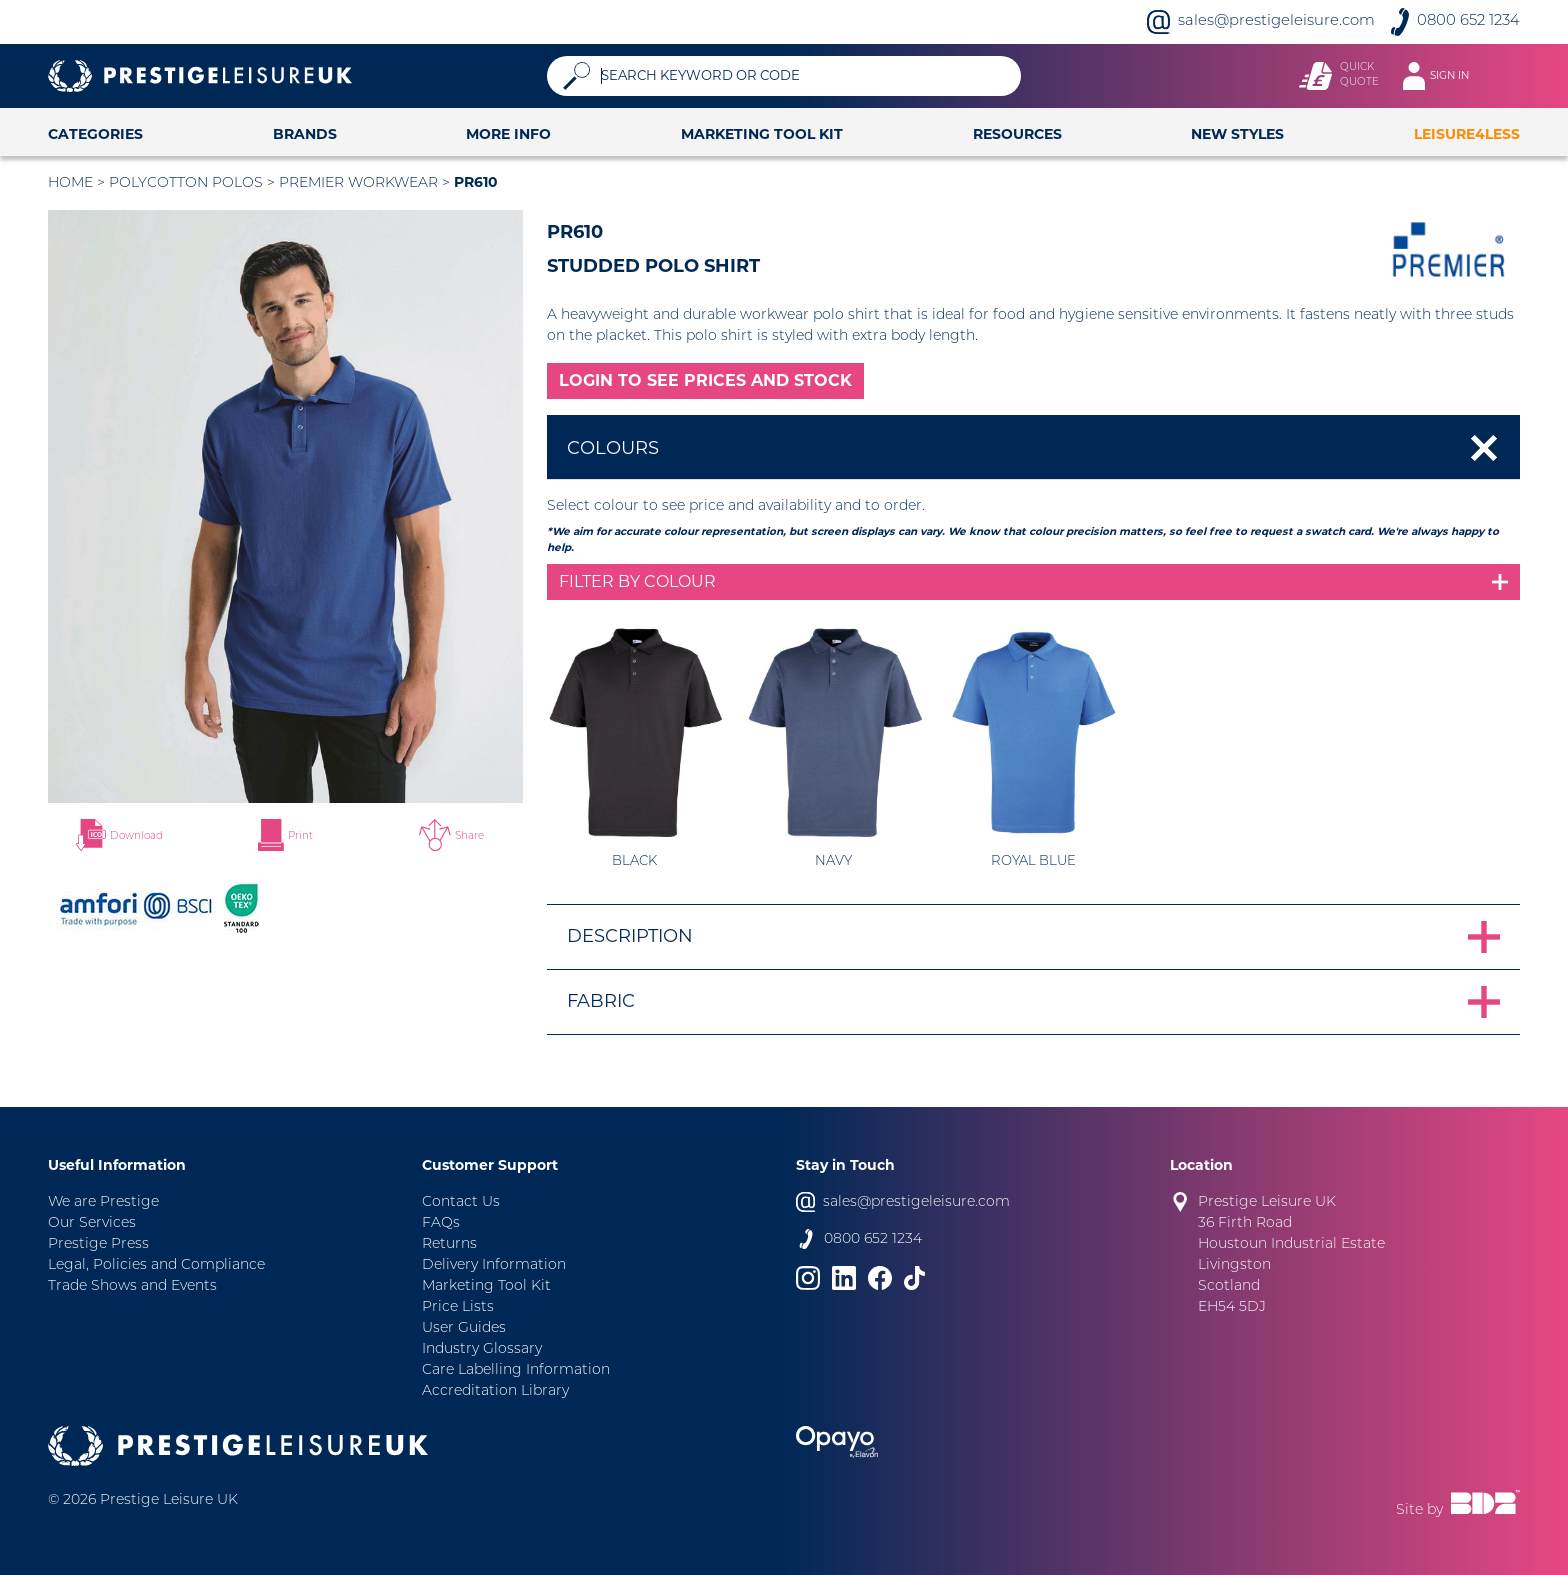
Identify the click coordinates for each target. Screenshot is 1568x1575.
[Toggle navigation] (1445, 76)
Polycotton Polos (186, 183)
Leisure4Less (1467, 134)
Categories (95, 134)
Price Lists (458, 1307)
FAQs (441, 1223)
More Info (508, 134)
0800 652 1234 (1468, 21)
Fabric (601, 1001)
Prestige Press (98, 1244)
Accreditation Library (495, 1391)
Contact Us (461, 1202)
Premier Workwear (358, 183)
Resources (1017, 134)
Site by (1458, 1504)
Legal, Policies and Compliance (156, 1265)
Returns (449, 1244)
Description (630, 936)
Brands (305, 134)
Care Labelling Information (516, 1370)
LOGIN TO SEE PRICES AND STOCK (705, 380)
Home (70, 183)
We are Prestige (103, 1202)
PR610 (476, 182)
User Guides (464, 1328)
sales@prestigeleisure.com (1276, 21)
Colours (613, 448)
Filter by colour (637, 581)
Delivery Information (494, 1265)
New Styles (1237, 134)
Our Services (92, 1223)
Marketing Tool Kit (762, 134)
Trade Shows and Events (132, 1286)
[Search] (803, 76)
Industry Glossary (482, 1349)
